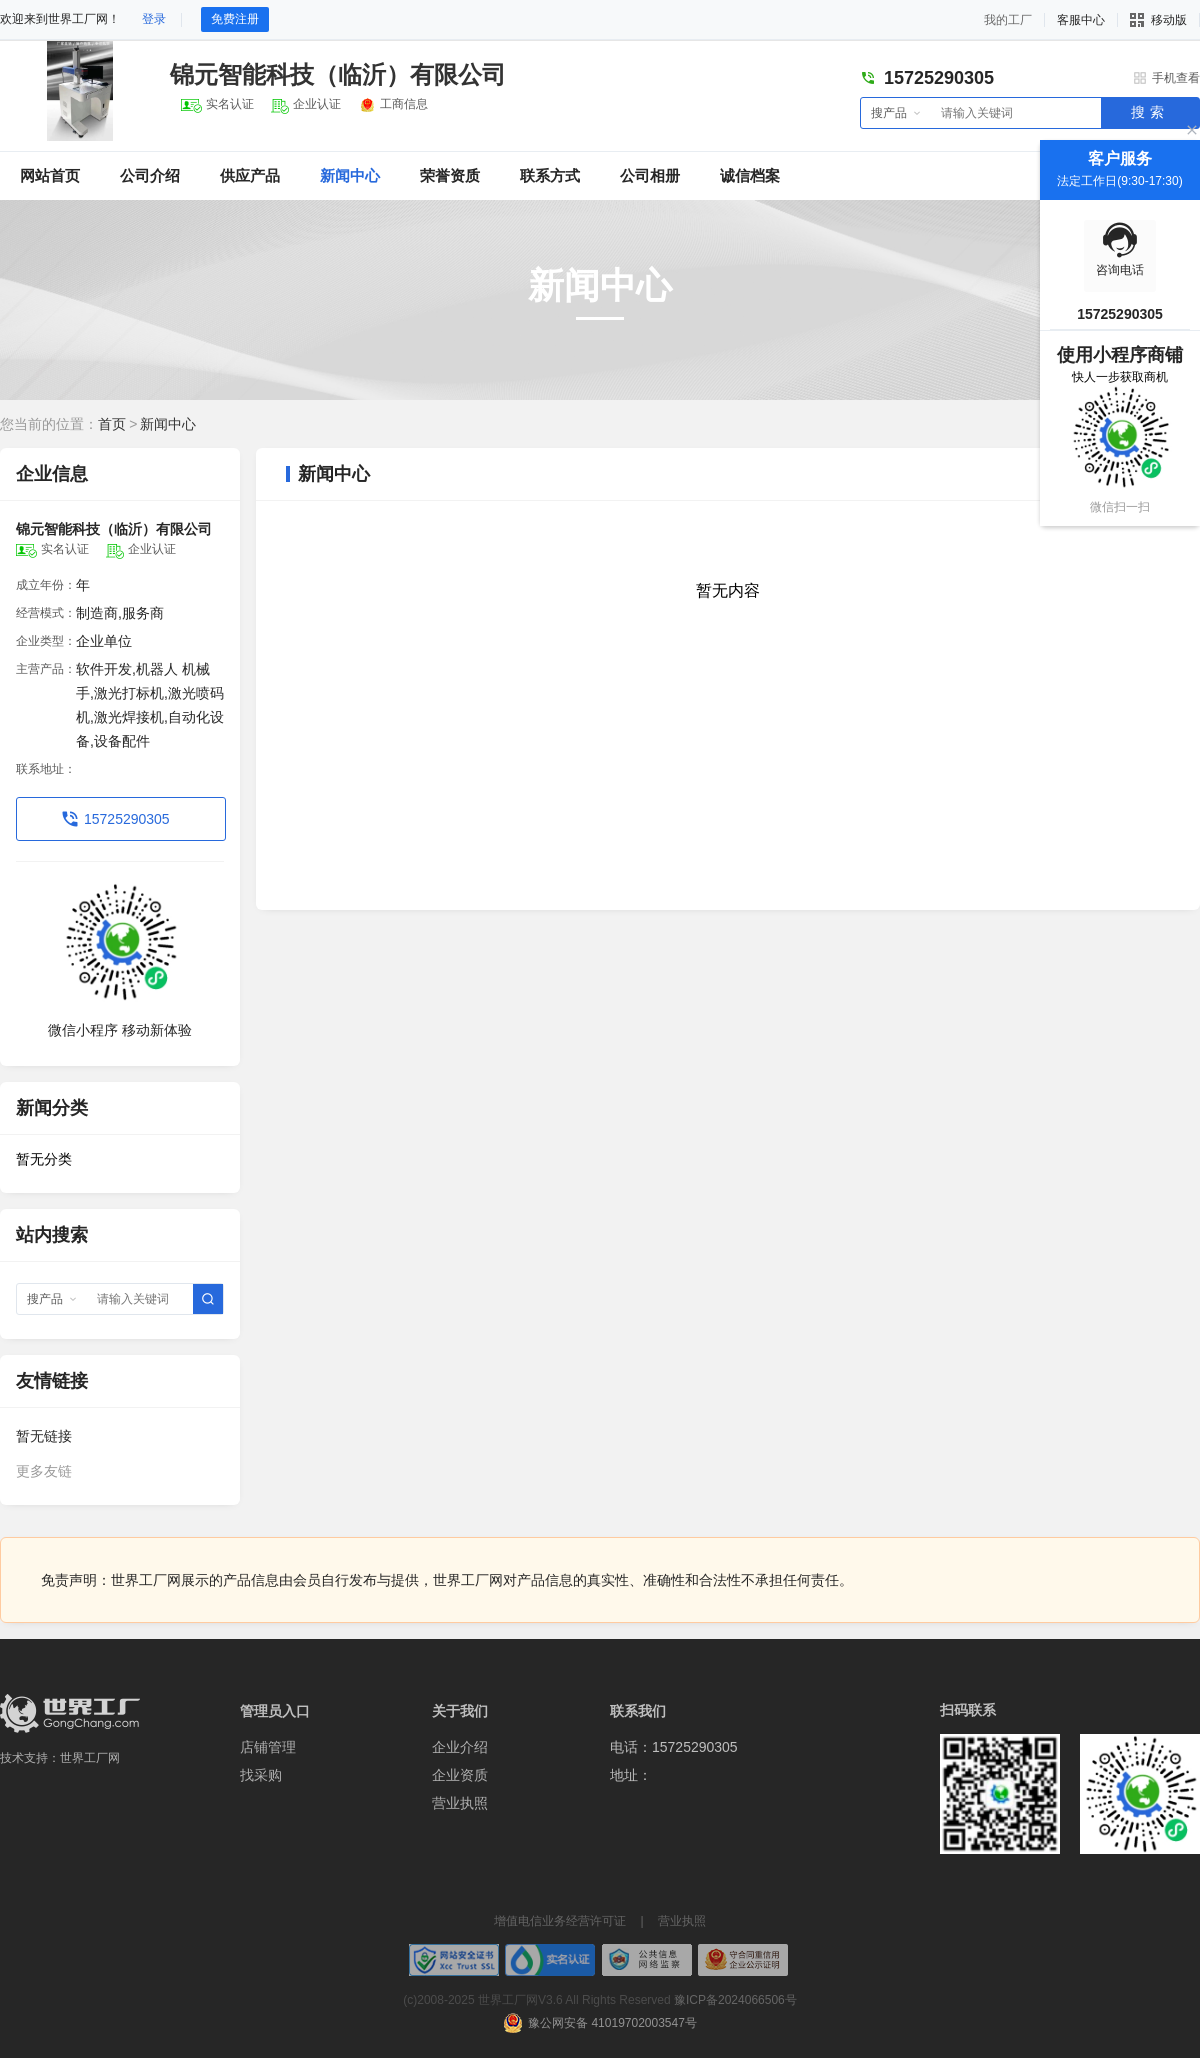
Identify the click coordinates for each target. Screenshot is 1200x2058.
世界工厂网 (90, 1758)
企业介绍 (460, 1747)
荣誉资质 (450, 175)
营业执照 (460, 1803)
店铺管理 (268, 1747)
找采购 (261, 1775)
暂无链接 (44, 1436)
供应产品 (250, 175)
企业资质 (460, 1775)
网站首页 (50, 175)
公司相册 (650, 175)
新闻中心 (350, 175)
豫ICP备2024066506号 (735, 2000)
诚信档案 (750, 175)
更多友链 (44, 1471)
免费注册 (235, 19)
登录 (154, 19)
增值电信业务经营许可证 (560, 1921)
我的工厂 (1008, 20)
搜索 (1150, 112)
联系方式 (550, 175)
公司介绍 (150, 175)
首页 (112, 424)
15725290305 (127, 819)
